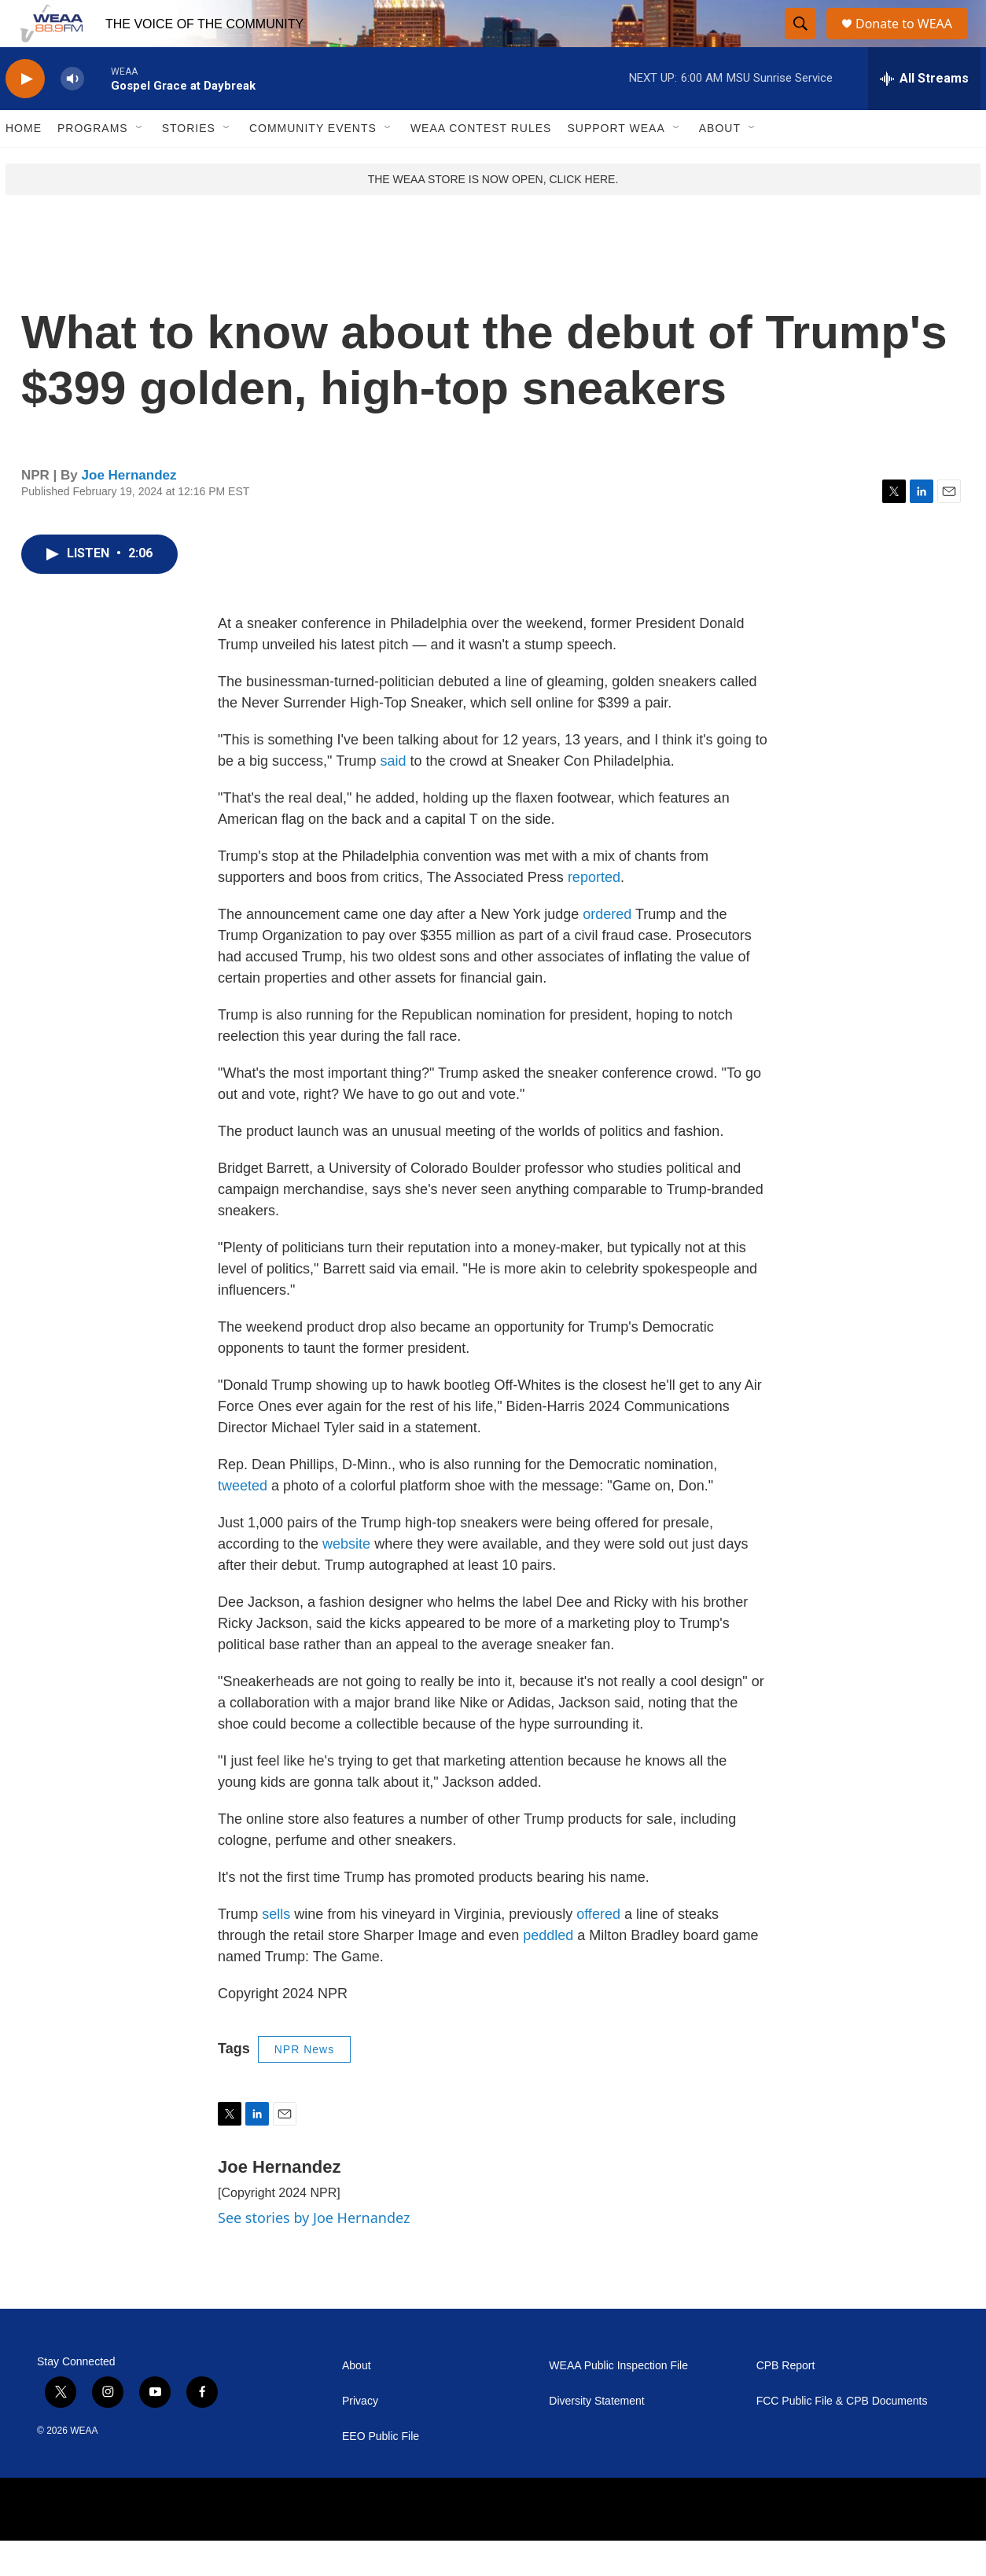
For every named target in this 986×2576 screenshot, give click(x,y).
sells (276, 1949)
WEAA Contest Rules (481, 163)
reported (594, 913)
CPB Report (785, 2401)
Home (24, 163)
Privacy (360, 2436)
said (393, 796)
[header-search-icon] (801, 41)
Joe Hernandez (129, 510)
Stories (188, 163)
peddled (548, 1971)
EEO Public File (380, 2472)
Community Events (313, 163)
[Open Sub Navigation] (140, 163)
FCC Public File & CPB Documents (842, 2436)
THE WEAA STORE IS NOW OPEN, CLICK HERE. (493, 214)
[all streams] (924, 114)
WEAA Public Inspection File (618, 2401)
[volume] (72, 114)
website (346, 1579)
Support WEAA (615, 163)
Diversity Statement (596, 2436)
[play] (25, 114)
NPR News (304, 2084)
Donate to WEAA (910, 41)
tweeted (242, 1521)
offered (598, 1949)
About (720, 163)
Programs (92, 163)
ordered (607, 949)
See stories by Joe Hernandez (314, 2252)
